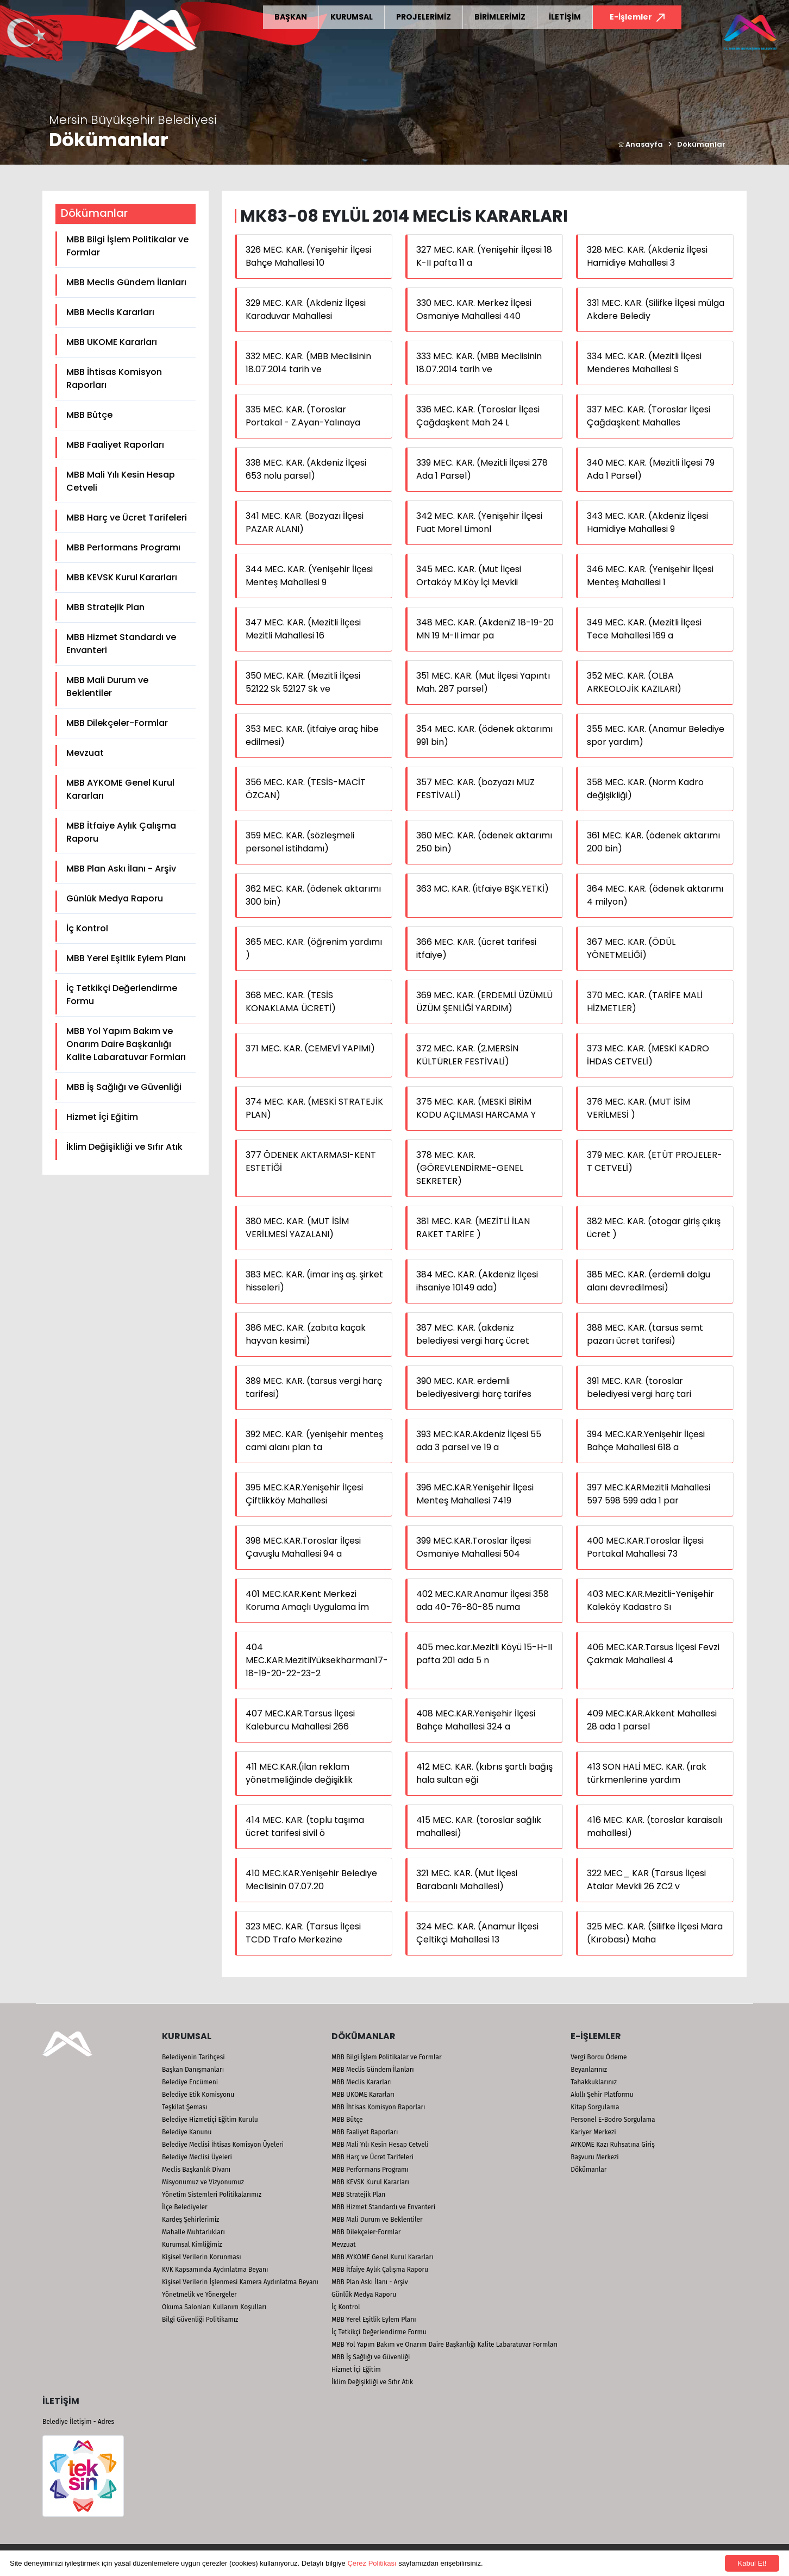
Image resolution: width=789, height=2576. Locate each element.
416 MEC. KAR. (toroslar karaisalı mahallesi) (654, 1826)
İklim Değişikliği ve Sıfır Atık (124, 1146)
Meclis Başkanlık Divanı (196, 2169)
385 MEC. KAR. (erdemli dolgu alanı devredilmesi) (648, 1281)
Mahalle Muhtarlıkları (193, 2232)
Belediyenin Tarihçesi (193, 2057)
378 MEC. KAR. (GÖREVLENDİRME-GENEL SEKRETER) (469, 1168)
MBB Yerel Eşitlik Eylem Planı (126, 958)
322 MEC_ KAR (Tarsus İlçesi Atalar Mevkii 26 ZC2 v (646, 1879)
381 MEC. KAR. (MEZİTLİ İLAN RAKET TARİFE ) (473, 1227)
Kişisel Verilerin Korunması (201, 2257)
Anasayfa (640, 144)
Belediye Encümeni (190, 2082)
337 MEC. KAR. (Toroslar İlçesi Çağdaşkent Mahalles (648, 416)
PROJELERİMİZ (423, 16)
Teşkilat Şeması (184, 2107)
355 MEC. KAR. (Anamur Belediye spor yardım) (655, 735)
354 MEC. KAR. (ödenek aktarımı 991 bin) (484, 735)
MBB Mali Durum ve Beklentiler (107, 686)
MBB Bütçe (89, 415)
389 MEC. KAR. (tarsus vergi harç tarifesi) (314, 1387)
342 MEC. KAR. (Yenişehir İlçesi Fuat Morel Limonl (479, 522)
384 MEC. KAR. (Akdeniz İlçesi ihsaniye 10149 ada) (477, 1281)
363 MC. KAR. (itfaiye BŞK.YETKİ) (482, 888)
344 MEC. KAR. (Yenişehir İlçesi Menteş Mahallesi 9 (309, 575)
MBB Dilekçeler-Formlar (117, 723)
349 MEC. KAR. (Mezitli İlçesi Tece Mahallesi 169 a (644, 629)
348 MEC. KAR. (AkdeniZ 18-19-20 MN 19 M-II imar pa (485, 629)
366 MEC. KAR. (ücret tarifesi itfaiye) (476, 948)
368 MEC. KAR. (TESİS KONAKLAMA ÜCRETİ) (291, 1001)
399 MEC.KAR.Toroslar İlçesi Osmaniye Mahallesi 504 (473, 1547)
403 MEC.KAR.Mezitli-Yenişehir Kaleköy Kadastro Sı (650, 1600)
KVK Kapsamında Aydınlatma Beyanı (215, 2269)
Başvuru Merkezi (594, 2157)
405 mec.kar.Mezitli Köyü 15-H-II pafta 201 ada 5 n (484, 1653)
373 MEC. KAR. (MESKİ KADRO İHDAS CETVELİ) (648, 1055)
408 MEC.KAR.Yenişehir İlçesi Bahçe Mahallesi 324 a (475, 1720)
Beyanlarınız (589, 2069)
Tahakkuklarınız (594, 2082)
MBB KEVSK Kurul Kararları (121, 577)
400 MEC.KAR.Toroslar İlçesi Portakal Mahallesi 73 (645, 1547)
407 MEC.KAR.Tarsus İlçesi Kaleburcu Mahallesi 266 (300, 1720)
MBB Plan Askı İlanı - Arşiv (121, 868)
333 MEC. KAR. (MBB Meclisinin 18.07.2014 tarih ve (479, 362)
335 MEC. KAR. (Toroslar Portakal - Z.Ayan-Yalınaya (303, 416)
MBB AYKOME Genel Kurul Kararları (120, 789)
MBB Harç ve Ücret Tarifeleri (126, 517)
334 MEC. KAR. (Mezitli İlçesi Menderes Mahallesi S (644, 362)
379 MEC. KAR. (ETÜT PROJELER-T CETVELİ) (654, 1161)
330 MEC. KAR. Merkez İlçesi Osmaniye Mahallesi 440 (473, 309)
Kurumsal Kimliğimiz (192, 2244)
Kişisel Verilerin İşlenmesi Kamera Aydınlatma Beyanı (240, 2282)
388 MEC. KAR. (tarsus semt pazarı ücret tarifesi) (645, 1334)
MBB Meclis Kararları (110, 312)
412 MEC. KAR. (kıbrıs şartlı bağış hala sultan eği (484, 1773)
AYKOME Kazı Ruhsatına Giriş (613, 2144)
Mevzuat (85, 753)
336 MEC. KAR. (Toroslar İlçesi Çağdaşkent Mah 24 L (478, 416)
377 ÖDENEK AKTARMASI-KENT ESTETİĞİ (311, 1161)
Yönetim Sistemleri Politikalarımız (211, 2194)
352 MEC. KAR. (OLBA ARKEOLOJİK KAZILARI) (634, 682)
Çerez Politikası (371, 2563)
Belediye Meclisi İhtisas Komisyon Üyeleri (223, 2144)
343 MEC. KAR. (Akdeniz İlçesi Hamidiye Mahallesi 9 (647, 522)
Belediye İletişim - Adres (78, 2421)
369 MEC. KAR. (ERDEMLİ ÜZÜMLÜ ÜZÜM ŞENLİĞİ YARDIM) (484, 1001)
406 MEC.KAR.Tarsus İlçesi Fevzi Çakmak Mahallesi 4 (653, 1653)
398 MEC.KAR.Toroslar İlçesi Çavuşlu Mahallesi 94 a (303, 1547)
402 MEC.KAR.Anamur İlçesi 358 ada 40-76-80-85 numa (482, 1600)
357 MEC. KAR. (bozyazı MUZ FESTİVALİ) (475, 788)
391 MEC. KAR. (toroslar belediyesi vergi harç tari (639, 1387)
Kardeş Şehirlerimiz (190, 2219)
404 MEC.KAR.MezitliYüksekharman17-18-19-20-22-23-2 (317, 1660)
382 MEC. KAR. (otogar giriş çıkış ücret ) (654, 1227)
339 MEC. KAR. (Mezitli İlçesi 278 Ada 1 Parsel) (482, 469)
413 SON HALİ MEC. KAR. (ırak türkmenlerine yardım (646, 1773)
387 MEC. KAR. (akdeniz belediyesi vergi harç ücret (472, 1334)
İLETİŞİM (565, 16)
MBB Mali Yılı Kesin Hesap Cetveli (120, 481)
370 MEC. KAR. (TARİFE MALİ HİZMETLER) (645, 1001)
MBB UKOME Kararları (111, 342)
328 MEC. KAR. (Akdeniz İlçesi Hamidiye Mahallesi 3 (647, 256)
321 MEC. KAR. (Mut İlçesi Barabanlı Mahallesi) (466, 1879)
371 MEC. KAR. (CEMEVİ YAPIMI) (310, 1048)
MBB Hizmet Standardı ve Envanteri (121, 643)
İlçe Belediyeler (185, 2207)
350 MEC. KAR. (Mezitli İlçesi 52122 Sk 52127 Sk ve (303, 682)
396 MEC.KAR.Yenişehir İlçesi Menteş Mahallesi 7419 (475, 1494)
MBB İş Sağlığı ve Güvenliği (123, 1087)
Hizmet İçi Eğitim (102, 1117)
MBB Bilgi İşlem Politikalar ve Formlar (127, 246)
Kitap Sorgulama (595, 2107)
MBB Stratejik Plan (105, 607)
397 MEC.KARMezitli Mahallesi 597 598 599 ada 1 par (648, 1494)
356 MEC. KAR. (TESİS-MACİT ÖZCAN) (306, 788)
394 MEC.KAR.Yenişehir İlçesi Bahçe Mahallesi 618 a (646, 1440)
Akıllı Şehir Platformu (602, 2094)
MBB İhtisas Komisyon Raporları (114, 378)
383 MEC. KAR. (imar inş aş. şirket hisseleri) (314, 1281)
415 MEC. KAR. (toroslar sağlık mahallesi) (478, 1826)
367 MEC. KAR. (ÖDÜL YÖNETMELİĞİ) (631, 948)
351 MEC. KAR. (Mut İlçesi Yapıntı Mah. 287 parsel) (483, 682)
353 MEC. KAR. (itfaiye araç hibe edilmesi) (312, 735)
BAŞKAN (290, 16)
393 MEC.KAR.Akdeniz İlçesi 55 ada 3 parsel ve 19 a (478, 1440)
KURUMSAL (351, 16)
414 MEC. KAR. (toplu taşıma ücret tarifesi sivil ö (305, 1826)
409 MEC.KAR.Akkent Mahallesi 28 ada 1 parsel (652, 1720)
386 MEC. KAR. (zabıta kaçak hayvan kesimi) (306, 1334)
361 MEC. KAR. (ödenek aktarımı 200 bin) (653, 842)
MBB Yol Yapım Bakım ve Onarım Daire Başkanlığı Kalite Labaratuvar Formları (126, 1044)
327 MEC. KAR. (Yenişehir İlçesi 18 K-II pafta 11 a (484, 256)
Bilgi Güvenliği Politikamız (200, 2319)
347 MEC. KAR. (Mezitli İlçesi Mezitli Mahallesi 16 (303, 629)
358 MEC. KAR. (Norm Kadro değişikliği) (645, 788)
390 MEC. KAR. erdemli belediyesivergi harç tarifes (473, 1387)
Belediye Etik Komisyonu (198, 2094)
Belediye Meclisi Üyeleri (197, 2157)
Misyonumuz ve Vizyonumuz (203, 2182)
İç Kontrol (87, 928)
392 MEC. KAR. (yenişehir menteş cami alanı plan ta (314, 1440)
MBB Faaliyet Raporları (115, 444)
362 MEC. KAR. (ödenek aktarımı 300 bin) (313, 895)
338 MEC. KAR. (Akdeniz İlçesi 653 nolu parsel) (306, 469)
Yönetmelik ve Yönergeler (199, 2294)
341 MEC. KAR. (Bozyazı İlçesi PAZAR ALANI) (305, 522)
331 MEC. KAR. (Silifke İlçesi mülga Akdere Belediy (655, 309)
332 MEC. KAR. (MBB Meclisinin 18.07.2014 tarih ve (308, 362)
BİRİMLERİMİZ (499, 16)
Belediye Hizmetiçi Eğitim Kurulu (210, 2119)
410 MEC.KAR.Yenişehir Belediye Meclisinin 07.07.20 (311, 1879)
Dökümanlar (701, 144)
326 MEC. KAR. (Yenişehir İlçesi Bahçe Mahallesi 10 (308, 256)
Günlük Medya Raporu (114, 898)
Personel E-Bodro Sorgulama (613, 2119)
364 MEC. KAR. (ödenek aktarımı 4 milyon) (655, 895)
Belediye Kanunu (187, 2132)
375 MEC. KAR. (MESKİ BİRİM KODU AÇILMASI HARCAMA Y (476, 1108)
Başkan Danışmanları (193, 2069)
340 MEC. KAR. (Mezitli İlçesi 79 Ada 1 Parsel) (651, 469)
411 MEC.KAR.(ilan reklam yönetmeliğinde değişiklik (299, 1773)
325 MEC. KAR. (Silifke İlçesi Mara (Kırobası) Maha (655, 1933)
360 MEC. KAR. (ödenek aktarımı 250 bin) (484, 842)
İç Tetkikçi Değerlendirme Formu (121, 994)
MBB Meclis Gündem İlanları (126, 282)
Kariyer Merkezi (593, 2132)
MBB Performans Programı (123, 547)
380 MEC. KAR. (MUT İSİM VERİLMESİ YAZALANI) (297, 1227)
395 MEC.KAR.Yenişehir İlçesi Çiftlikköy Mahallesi (304, 1494)
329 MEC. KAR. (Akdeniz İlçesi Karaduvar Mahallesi (306, 309)
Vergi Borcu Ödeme (599, 2057)
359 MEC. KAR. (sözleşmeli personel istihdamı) (300, 842)
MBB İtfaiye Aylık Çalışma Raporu (121, 832)
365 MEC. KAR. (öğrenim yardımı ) (314, 948)
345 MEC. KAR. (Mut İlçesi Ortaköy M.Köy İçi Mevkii (468, 575)
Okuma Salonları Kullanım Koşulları (214, 2307)
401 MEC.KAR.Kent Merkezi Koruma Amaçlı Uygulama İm (307, 1600)
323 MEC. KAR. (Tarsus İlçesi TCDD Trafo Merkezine (303, 1933)
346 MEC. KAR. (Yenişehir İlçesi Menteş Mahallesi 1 (650, 575)
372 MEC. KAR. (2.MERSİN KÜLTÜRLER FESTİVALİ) (467, 1055)
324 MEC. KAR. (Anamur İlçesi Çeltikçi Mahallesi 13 (477, 1933)
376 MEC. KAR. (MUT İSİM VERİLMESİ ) (638, 1108)
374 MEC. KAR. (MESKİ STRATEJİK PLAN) (314, 1108)
